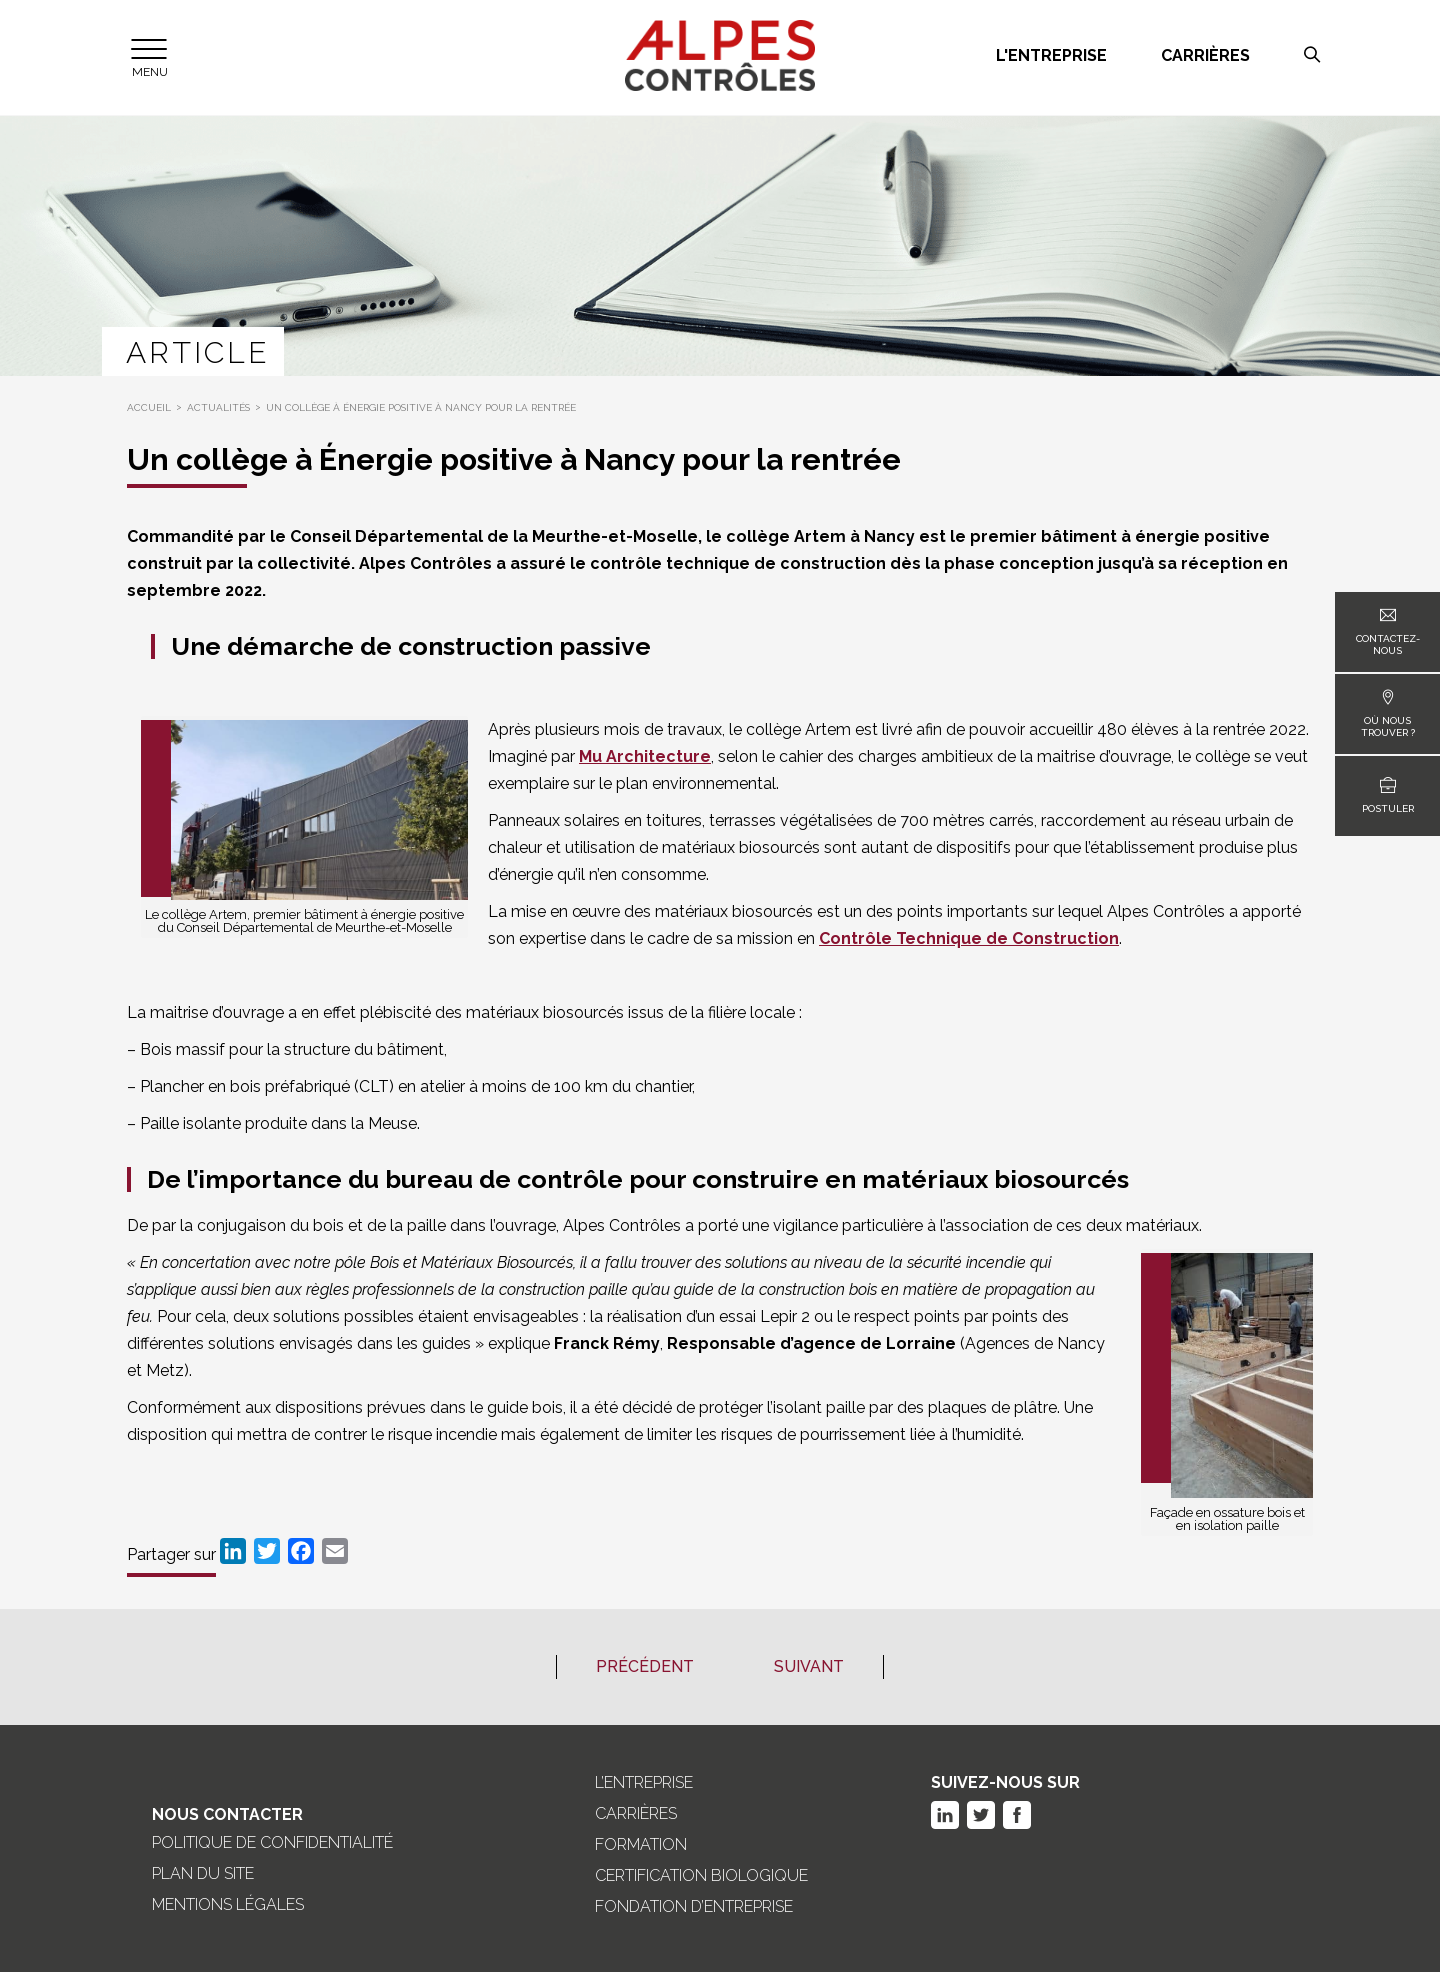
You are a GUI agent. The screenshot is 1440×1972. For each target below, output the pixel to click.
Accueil (149, 407)
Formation (641, 1845)
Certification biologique (701, 1876)
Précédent (645, 1666)
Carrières (1205, 56)
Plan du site (203, 1874)
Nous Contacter (227, 1814)
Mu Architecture (645, 756)
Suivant (809, 1666)
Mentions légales (228, 1905)
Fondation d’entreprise (694, 1907)
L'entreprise (1051, 56)
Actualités (218, 407)
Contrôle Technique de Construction (969, 938)
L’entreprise (644, 1783)
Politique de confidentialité (272, 1843)
